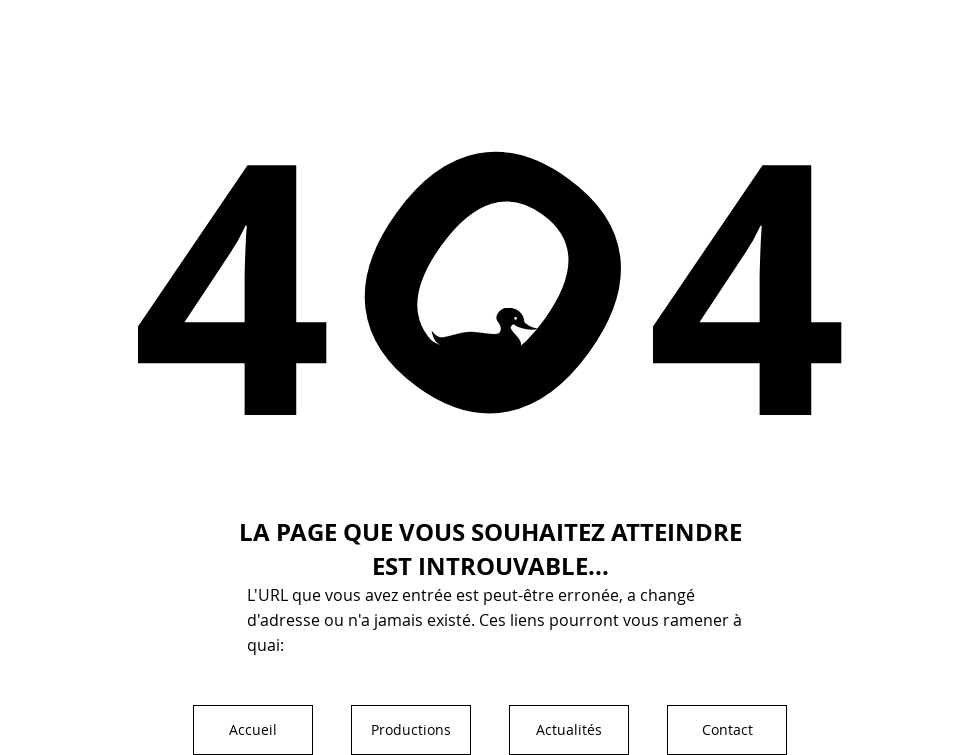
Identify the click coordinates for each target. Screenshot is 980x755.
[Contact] (727, 730)
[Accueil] (253, 730)
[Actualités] (569, 730)
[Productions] (411, 730)
